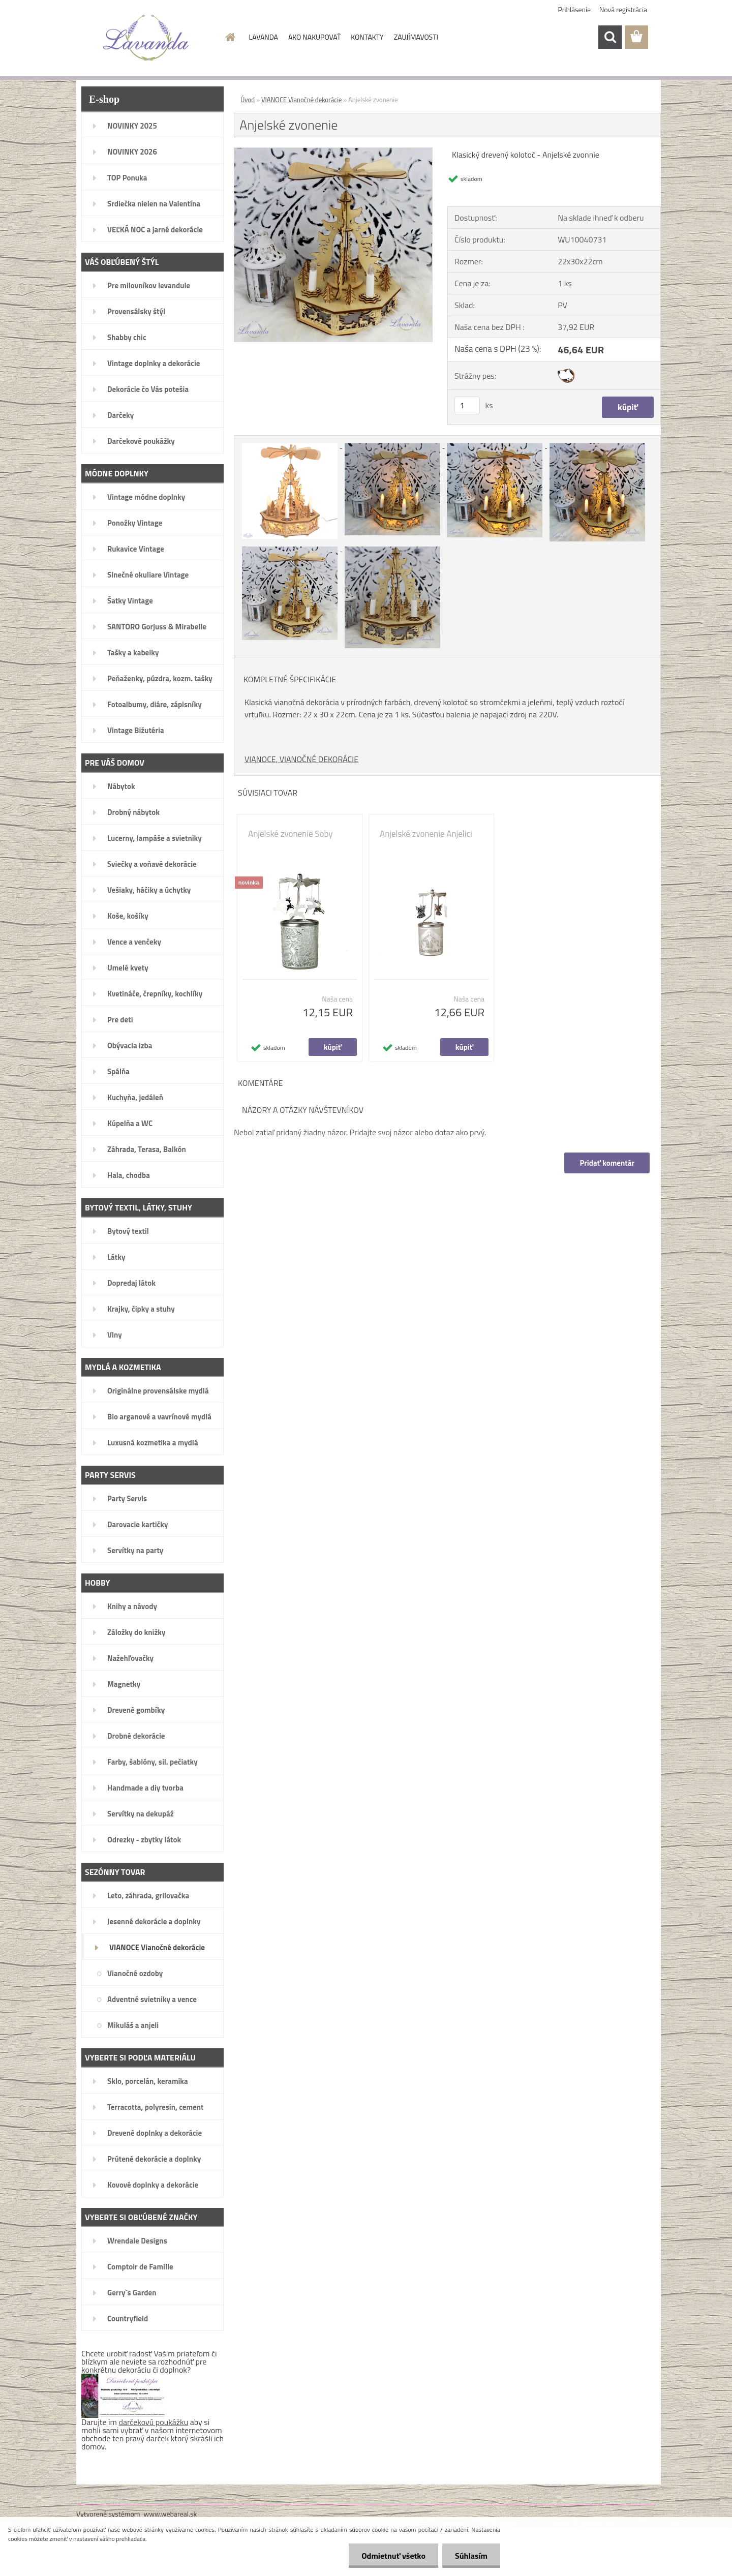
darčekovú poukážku (154, 2422)
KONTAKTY (367, 37)
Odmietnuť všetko (393, 2556)
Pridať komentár (607, 1163)
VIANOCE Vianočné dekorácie (301, 100)
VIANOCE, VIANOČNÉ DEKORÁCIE (301, 759)
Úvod (247, 100)
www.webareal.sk (170, 2513)
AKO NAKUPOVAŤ (314, 37)
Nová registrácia (623, 9)
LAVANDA (263, 37)
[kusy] (467, 405)
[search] (610, 37)
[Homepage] (229, 37)
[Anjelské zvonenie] (333, 152)
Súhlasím (471, 2556)
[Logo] (146, 37)
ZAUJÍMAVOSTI (416, 37)
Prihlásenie (574, 9)
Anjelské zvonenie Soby (290, 834)
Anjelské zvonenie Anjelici (426, 834)
